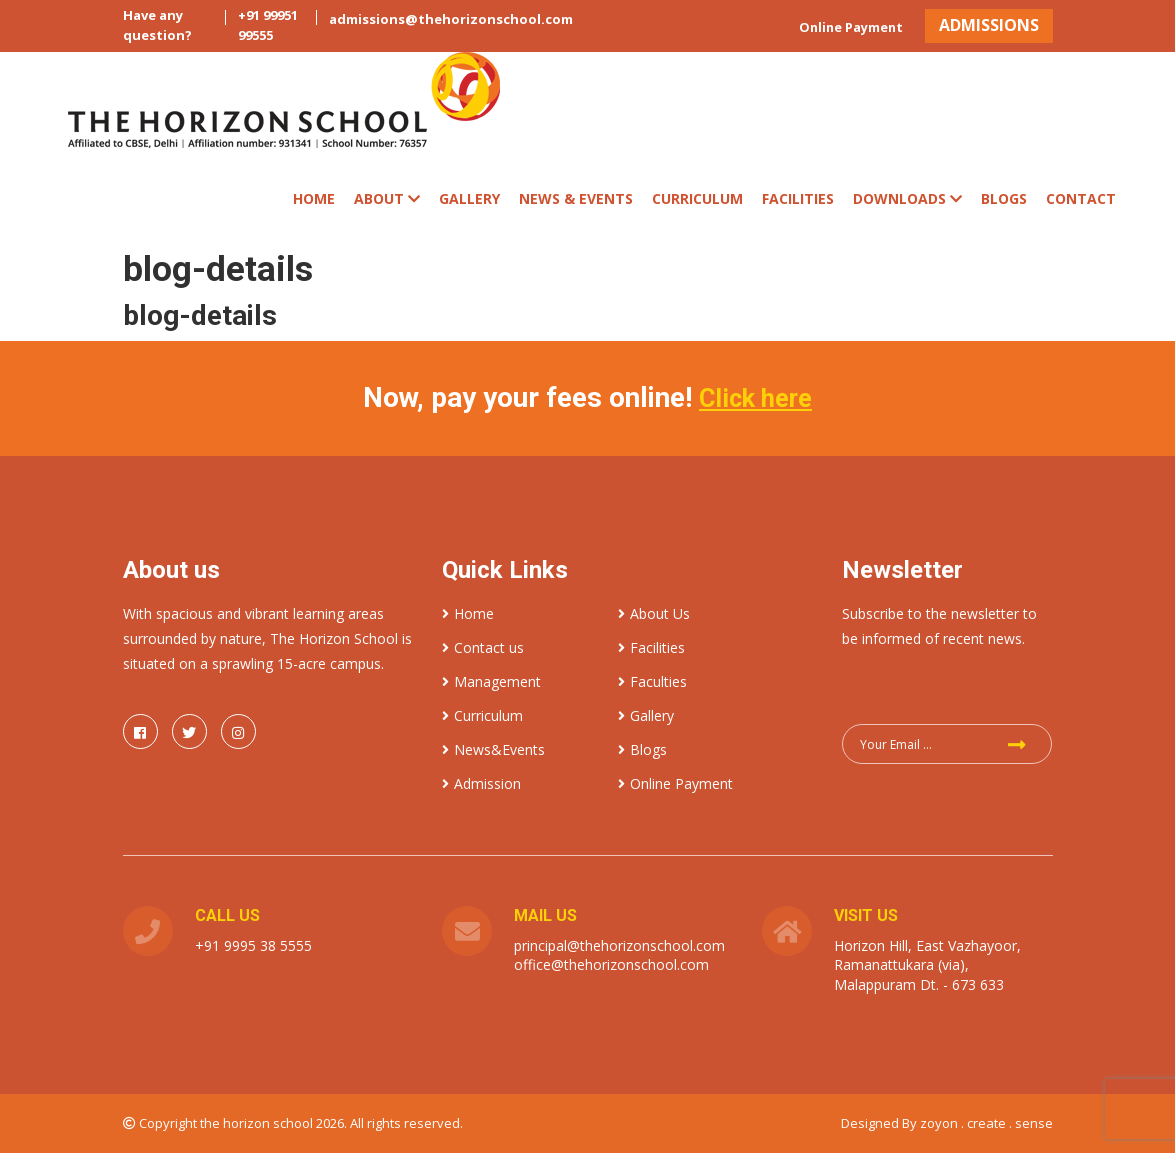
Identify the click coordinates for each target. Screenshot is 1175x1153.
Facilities (798, 198)
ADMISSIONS (981, 25)
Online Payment (828, 27)
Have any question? (157, 25)
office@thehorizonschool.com (611, 963)
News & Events (576, 198)
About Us (654, 612)
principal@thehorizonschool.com (619, 944)
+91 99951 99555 (268, 25)
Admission (481, 782)
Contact (1081, 198)
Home (314, 198)
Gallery (469, 198)
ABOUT (387, 198)
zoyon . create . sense (986, 1122)
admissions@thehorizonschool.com (451, 19)
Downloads (907, 198)
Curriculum (482, 714)
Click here (756, 397)
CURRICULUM (697, 198)
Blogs (1004, 198)
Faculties (652, 680)
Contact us (483, 646)
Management (491, 680)
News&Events (493, 748)
